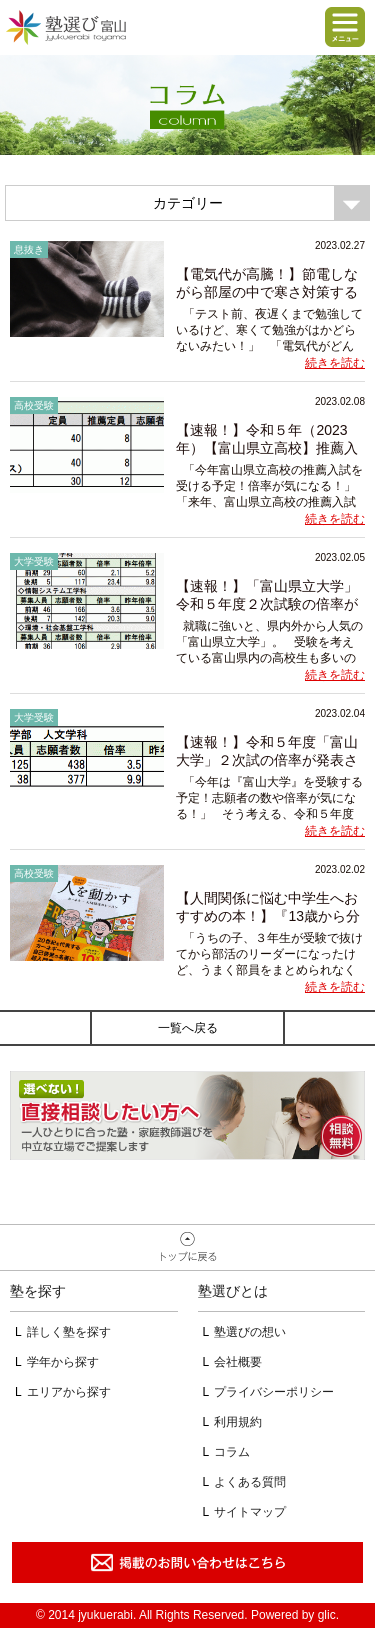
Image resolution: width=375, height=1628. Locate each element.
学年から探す (63, 1362)
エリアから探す (69, 1392)
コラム (232, 1452)
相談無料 (187, 1115)
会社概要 (238, 1362)
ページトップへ (187, 1248)
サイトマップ (250, 1512)
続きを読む (335, 363)
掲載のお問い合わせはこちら (187, 1562)
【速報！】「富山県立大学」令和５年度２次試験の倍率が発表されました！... (267, 604)
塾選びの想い (250, 1332)
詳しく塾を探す (69, 1332)
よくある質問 (250, 1482)
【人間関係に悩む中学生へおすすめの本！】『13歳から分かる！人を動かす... (268, 916)
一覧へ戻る (188, 1028)
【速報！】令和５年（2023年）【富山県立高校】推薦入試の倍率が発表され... (267, 448)
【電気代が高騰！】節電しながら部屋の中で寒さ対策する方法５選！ (267, 292)
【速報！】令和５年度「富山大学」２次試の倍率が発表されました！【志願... (267, 760)
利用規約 (238, 1422)
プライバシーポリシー (274, 1392)
